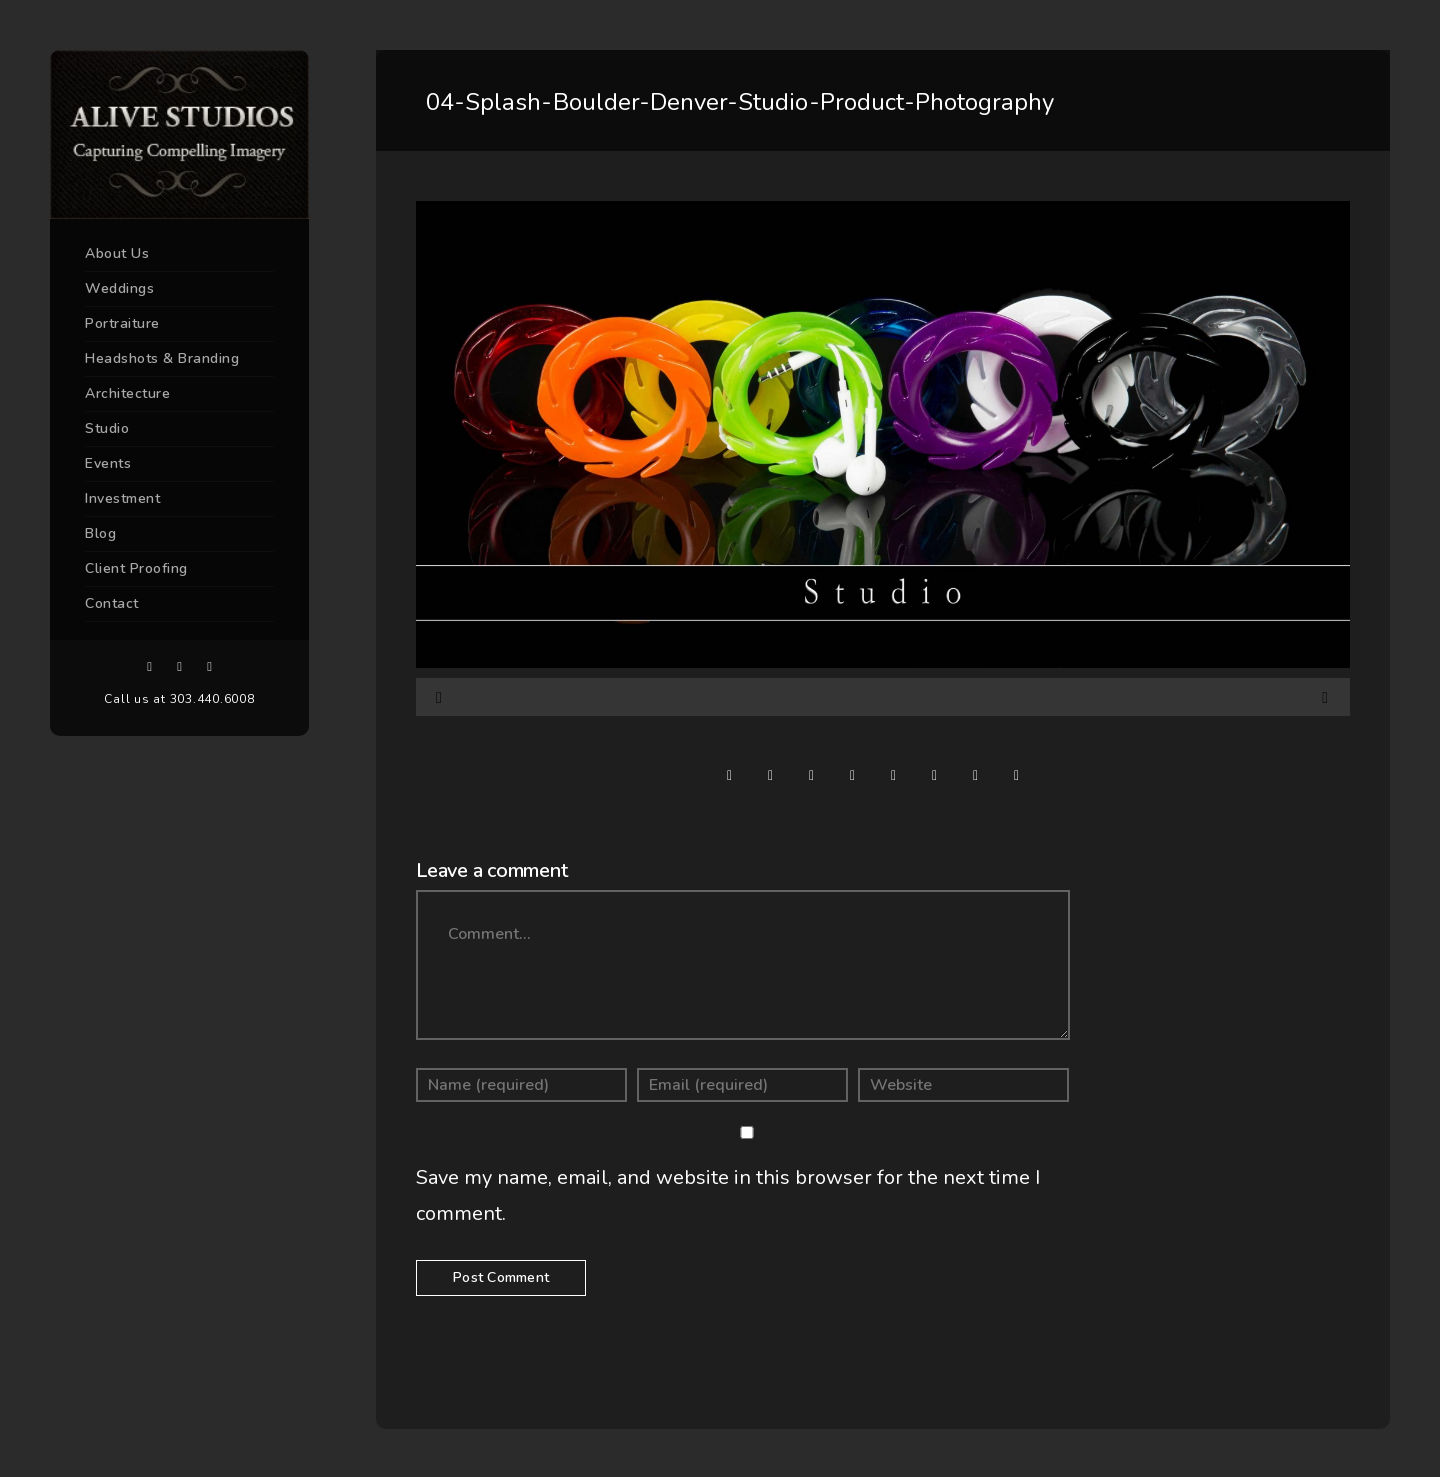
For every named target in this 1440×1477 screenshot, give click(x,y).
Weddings (119, 288)
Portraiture (122, 323)
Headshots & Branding (162, 358)
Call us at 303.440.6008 (179, 699)
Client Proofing (136, 568)
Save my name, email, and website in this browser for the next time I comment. (728, 1195)
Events (108, 463)
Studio (107, 428)
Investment (122, 498)
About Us (117, 253)
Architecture (127, 393)
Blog (100, 533)
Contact (112, 603)
